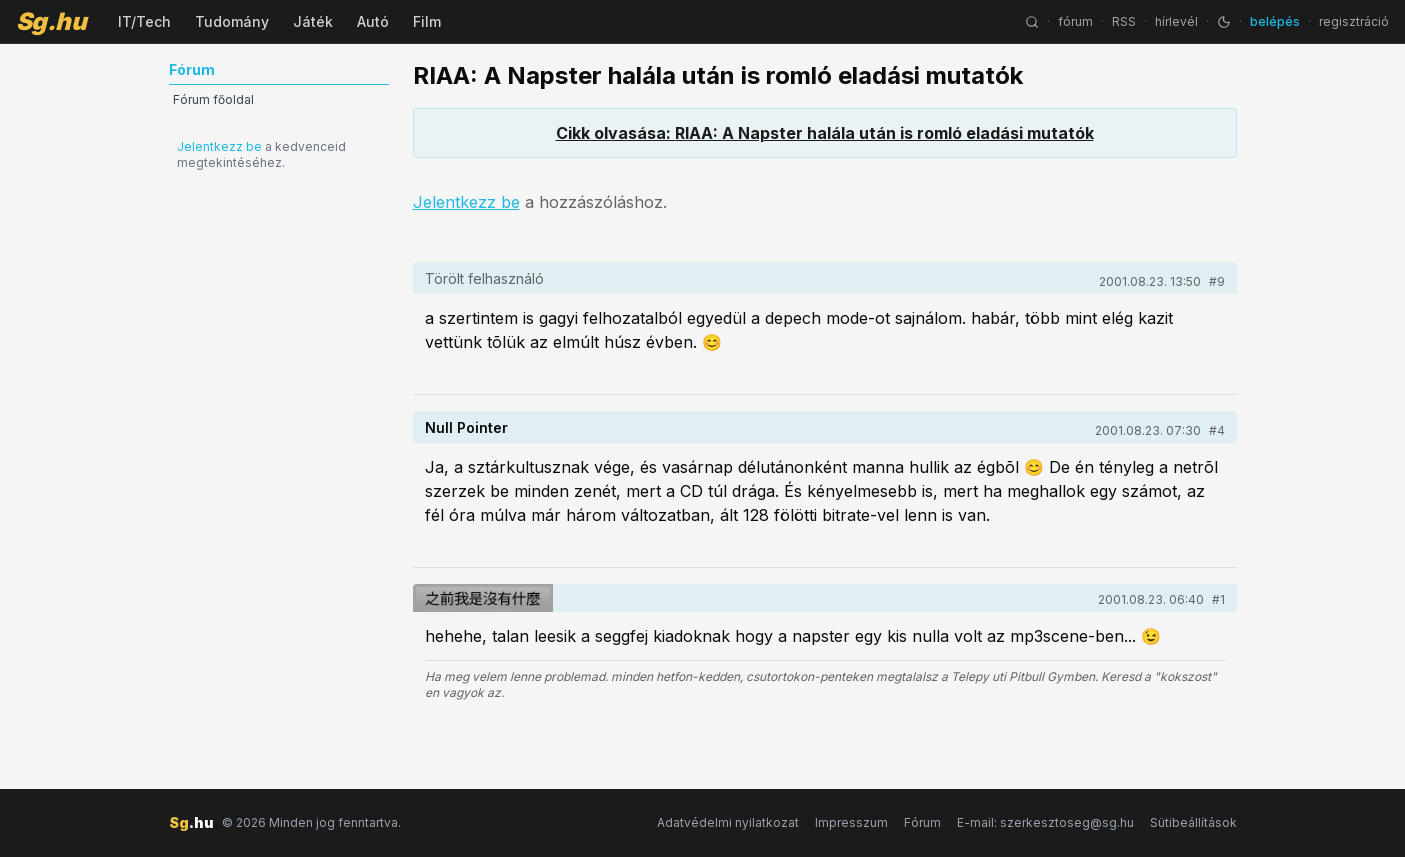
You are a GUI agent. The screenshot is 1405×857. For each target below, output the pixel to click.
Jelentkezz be (219, 146)
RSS (1124, 21)
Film (427, 21)
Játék (313, 21)
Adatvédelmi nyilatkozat (728, 822)
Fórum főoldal (213, 99)
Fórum (922, 822)
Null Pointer (466, 427)
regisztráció (1354, 21)
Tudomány (232, 21)
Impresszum (851, 822)
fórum (1075, 21)
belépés (1275, 21)
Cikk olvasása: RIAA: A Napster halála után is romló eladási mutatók (825, 133)
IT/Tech (144, 21)
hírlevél (1176, 21)
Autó (373, 21)
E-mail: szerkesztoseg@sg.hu (1045, 822)
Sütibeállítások (1193, 822)
